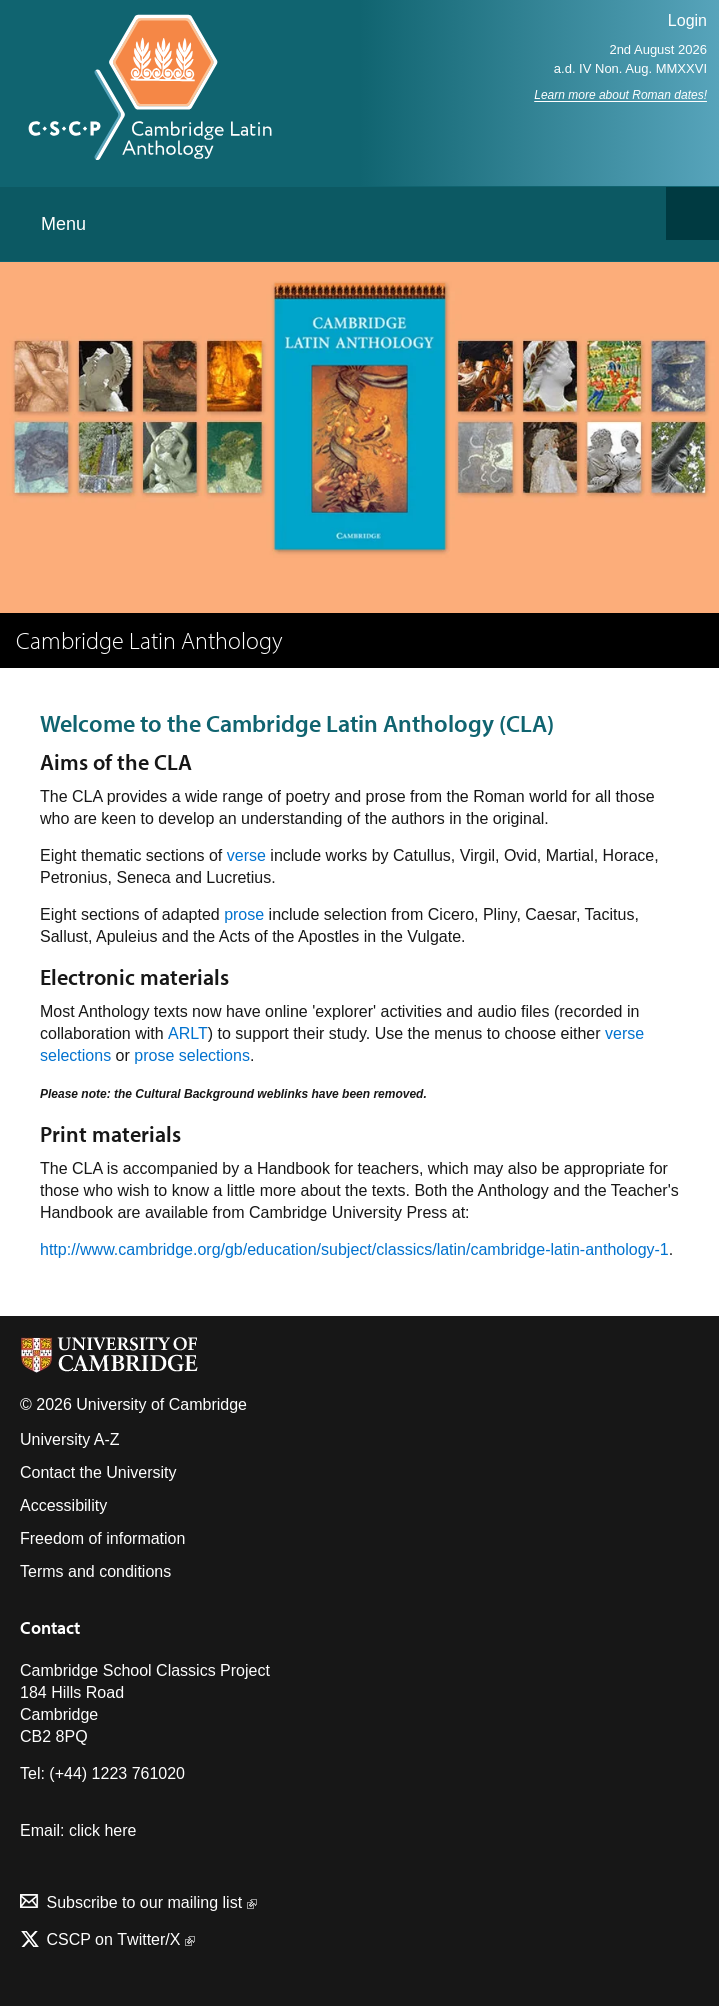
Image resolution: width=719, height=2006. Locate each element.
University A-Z (70, 1439)
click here (103, 1830)
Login (687, 20)
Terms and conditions (95, 1571)
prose (244, 914)
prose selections (192, 1055)
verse (246, 855)
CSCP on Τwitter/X (118, 1939)
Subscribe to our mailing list (151, 1902)
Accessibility (63, 1505)
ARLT (188, 1033)
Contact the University (98, 1472)
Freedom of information (102, 1538)
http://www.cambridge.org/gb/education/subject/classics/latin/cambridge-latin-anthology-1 (354, 1249)
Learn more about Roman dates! (620, 95)
